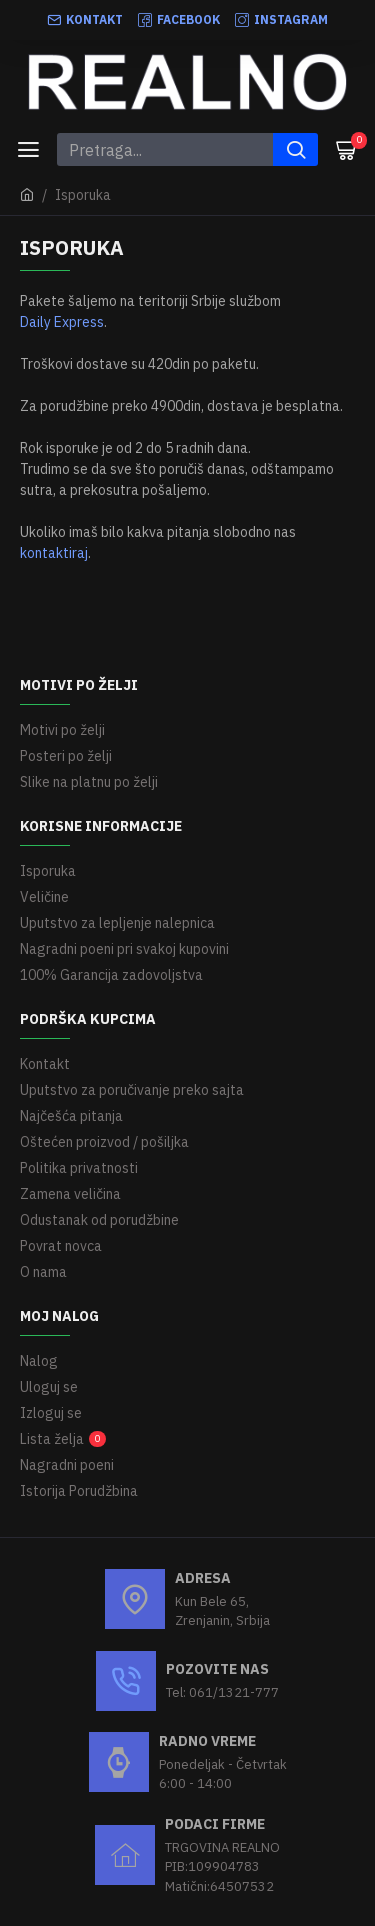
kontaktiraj (54, 553)
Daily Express (62, 322)
